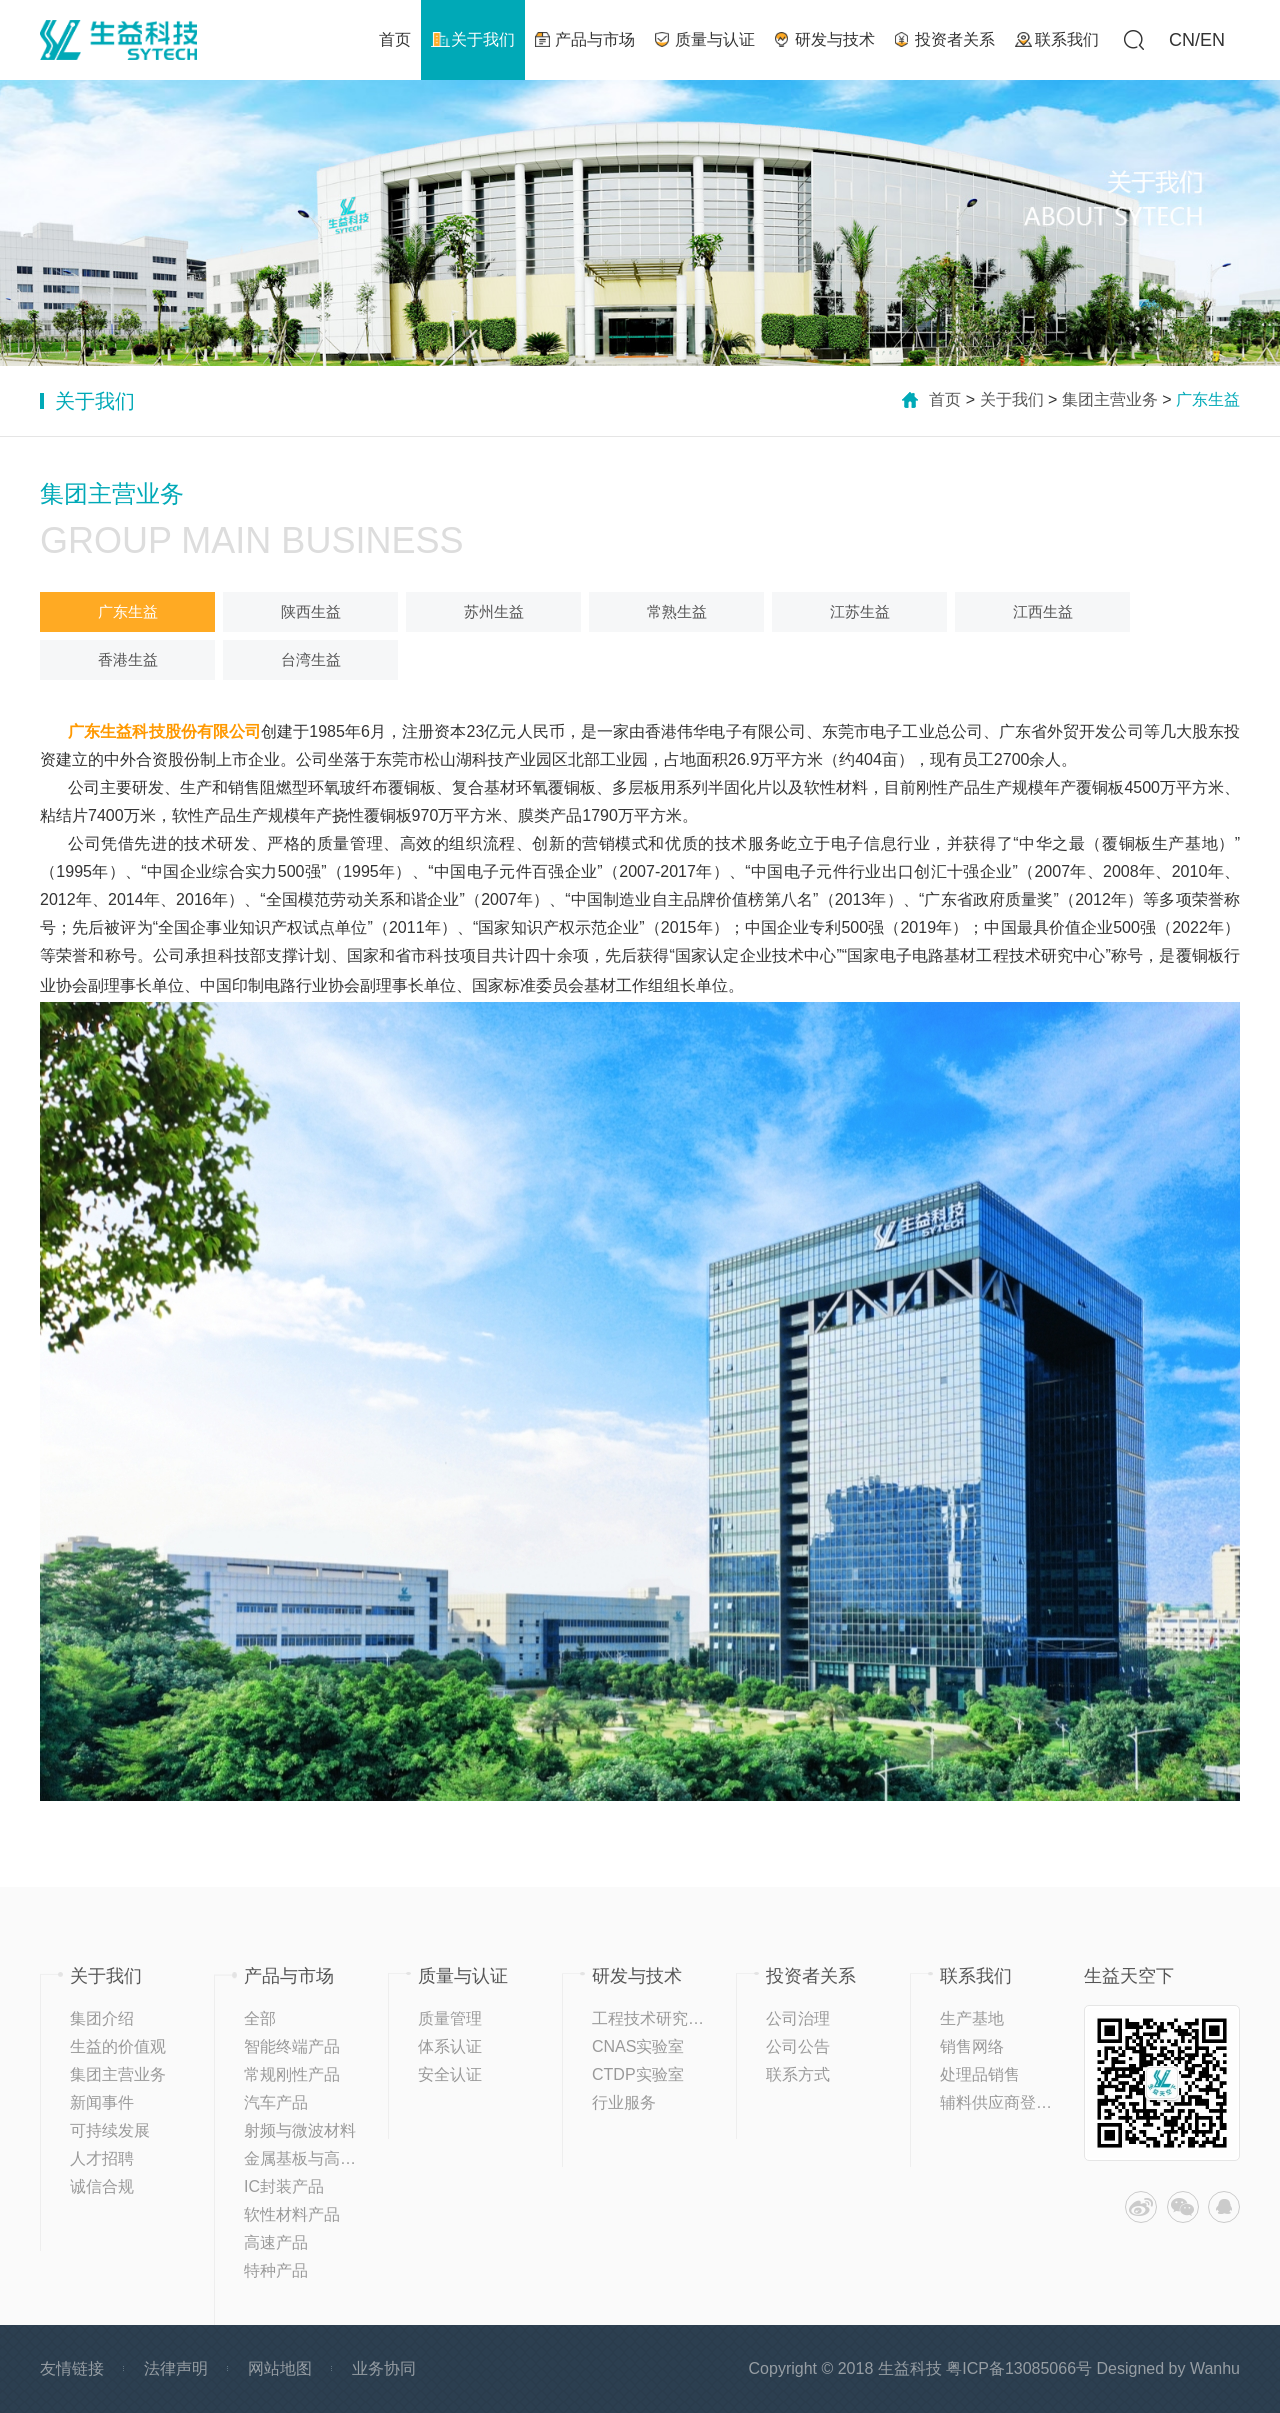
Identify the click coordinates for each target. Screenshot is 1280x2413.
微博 (1141, 2207)
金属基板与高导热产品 (324, 2158)
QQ (1224, 2207)
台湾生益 (311, 659)
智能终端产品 (292, 2046)
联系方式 (798, 2074)
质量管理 (450, 2018)
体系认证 (450, 2046)
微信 (1183, 2207)
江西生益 (1043, 611)
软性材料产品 (292, 2214)
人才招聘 (102, 2158)
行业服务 (624, 2102)
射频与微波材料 (300, 2130)
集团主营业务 (1110, 399)
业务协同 (384, 2368)
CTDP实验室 (638, 2074)
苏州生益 (494, 611)
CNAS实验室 (638, 2046)
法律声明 (176, 2368)
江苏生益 (860, 611)
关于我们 (1012, 399)
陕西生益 (311, 611)
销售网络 (972, 2046)
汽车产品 (276, 2102)
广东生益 (128, 611)
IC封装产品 (284, 2186)
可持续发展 (110, 2130)
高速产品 (276, 2242)
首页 (945, 399)
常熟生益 (677, 611)
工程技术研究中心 (656, 2018)
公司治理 (798, 2018)
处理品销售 (980, 2074)
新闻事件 (102, 2102)
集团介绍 (102, 2018)
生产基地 (972, 2018)
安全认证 (450, 2074)
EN (1212, 40)
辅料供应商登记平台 (1012, 2102)
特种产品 (276, 2270)
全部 (260, 2018)
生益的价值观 (118, 2046)
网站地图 (280, 2368)
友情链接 (72, 2368)
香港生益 (128, 659)
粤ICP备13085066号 (1019, 2368)
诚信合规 (102, 2186)
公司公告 (798, 2046)
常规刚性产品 (292, 2074)
